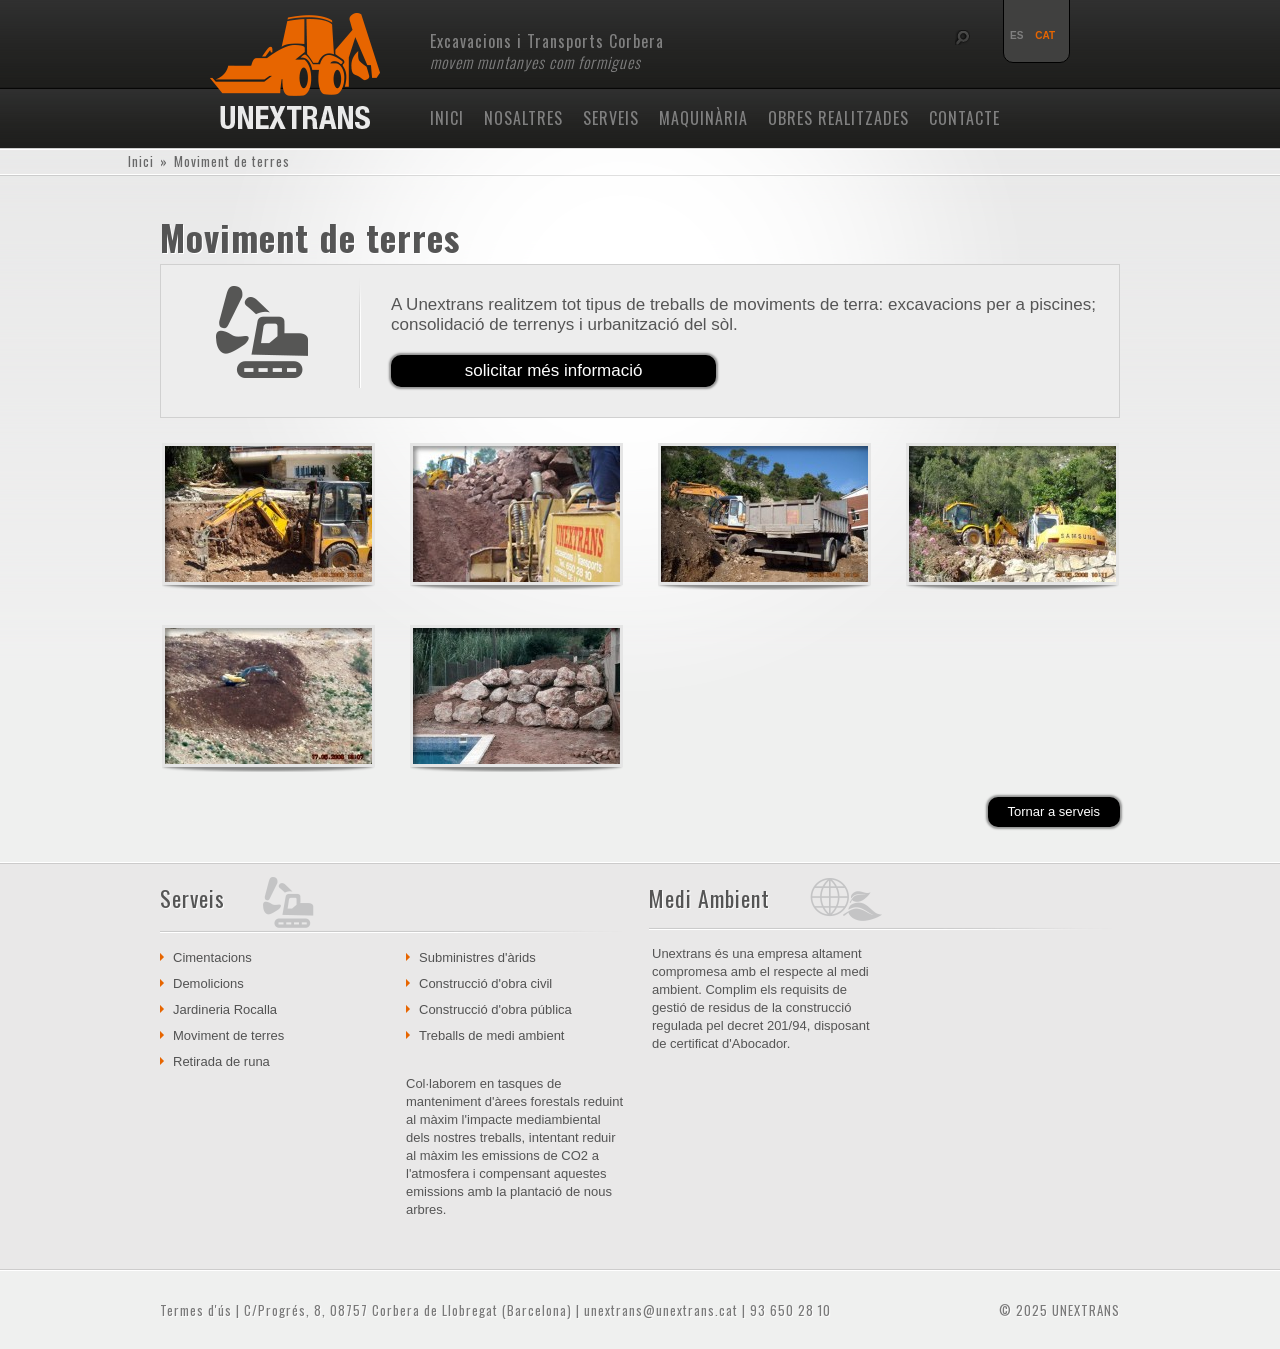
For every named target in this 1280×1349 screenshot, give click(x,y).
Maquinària (703, 118)
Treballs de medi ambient (491, 1035)
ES (1016, 35)
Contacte (964, 118)
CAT (1045, 35)
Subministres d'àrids (477, 957)
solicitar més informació (554, 370)
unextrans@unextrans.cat (661, 1310)
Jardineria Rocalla (225, 1009)
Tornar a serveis (1054, 811)
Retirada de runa (221, 1061)
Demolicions (208, 983)
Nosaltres (523, 118)
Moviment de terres (228, 1035)
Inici (447, 118)
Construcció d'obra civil (485, 983)
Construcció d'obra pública (495, 1009)
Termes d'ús (196, 1310)
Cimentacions (212, 957)
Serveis (611, 118)
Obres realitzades (838, 118)
